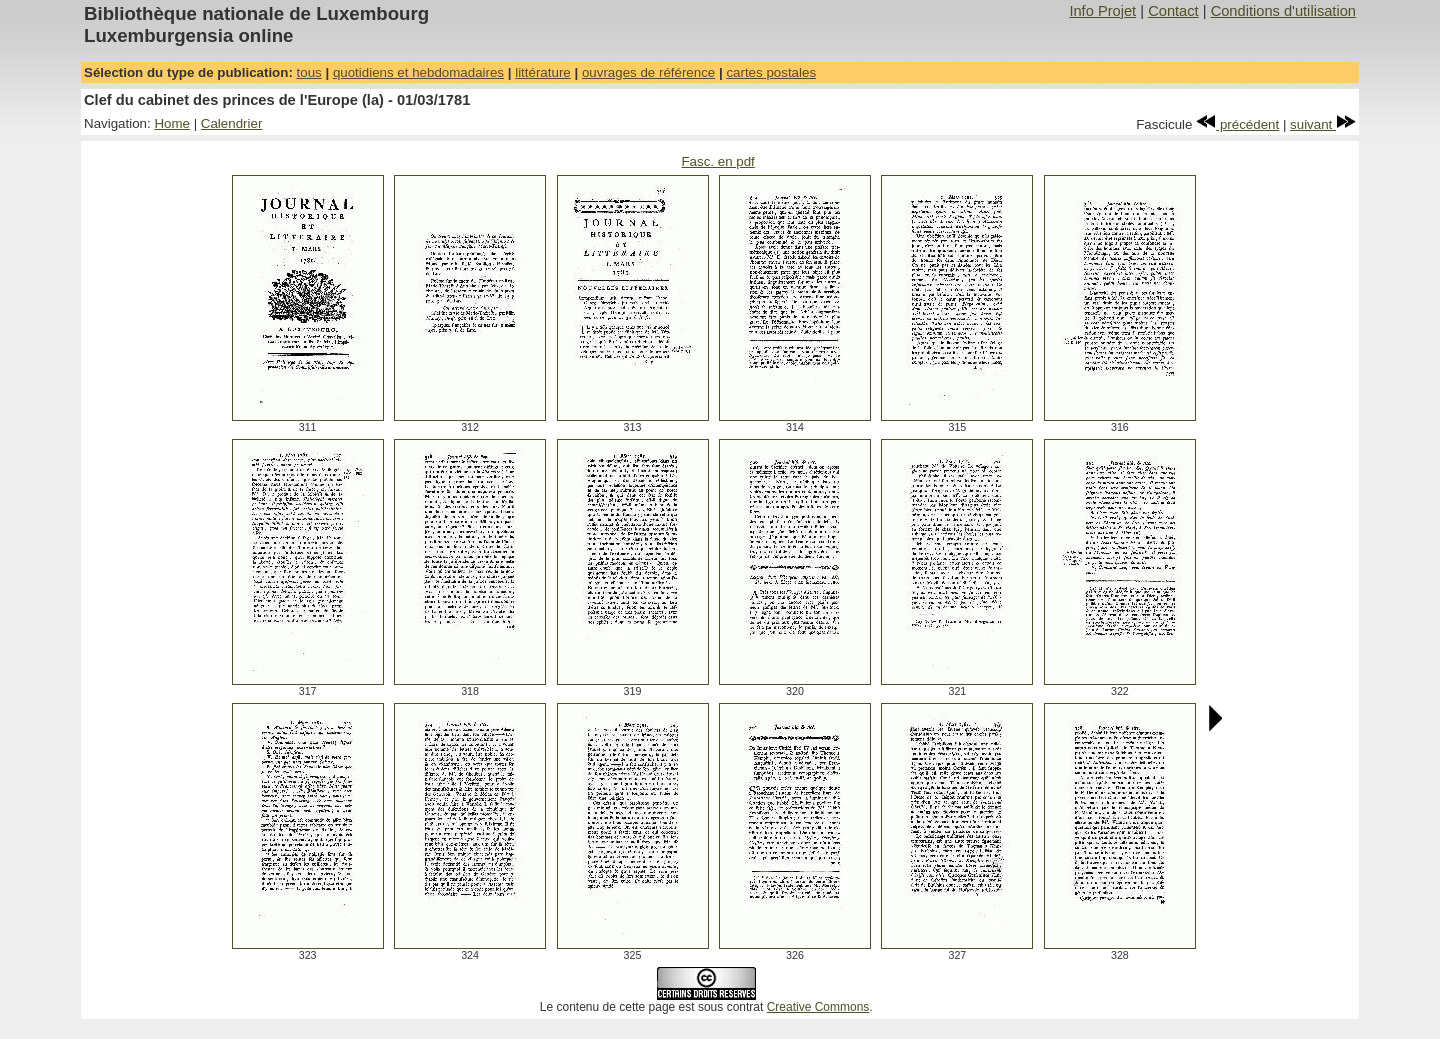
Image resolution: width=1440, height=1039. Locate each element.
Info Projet (1102, 11)
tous (309, 72)
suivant (1323, 124)
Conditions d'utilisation (1283, 11)
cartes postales (771, 72)
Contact (1173, 11)
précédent (1237, 124)
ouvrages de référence (648, 72)
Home (172, 123)
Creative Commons (818, 1007)
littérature (543, 72)
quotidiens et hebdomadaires (418, 72)
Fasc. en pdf (717, 161)
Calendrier (232, 123)
